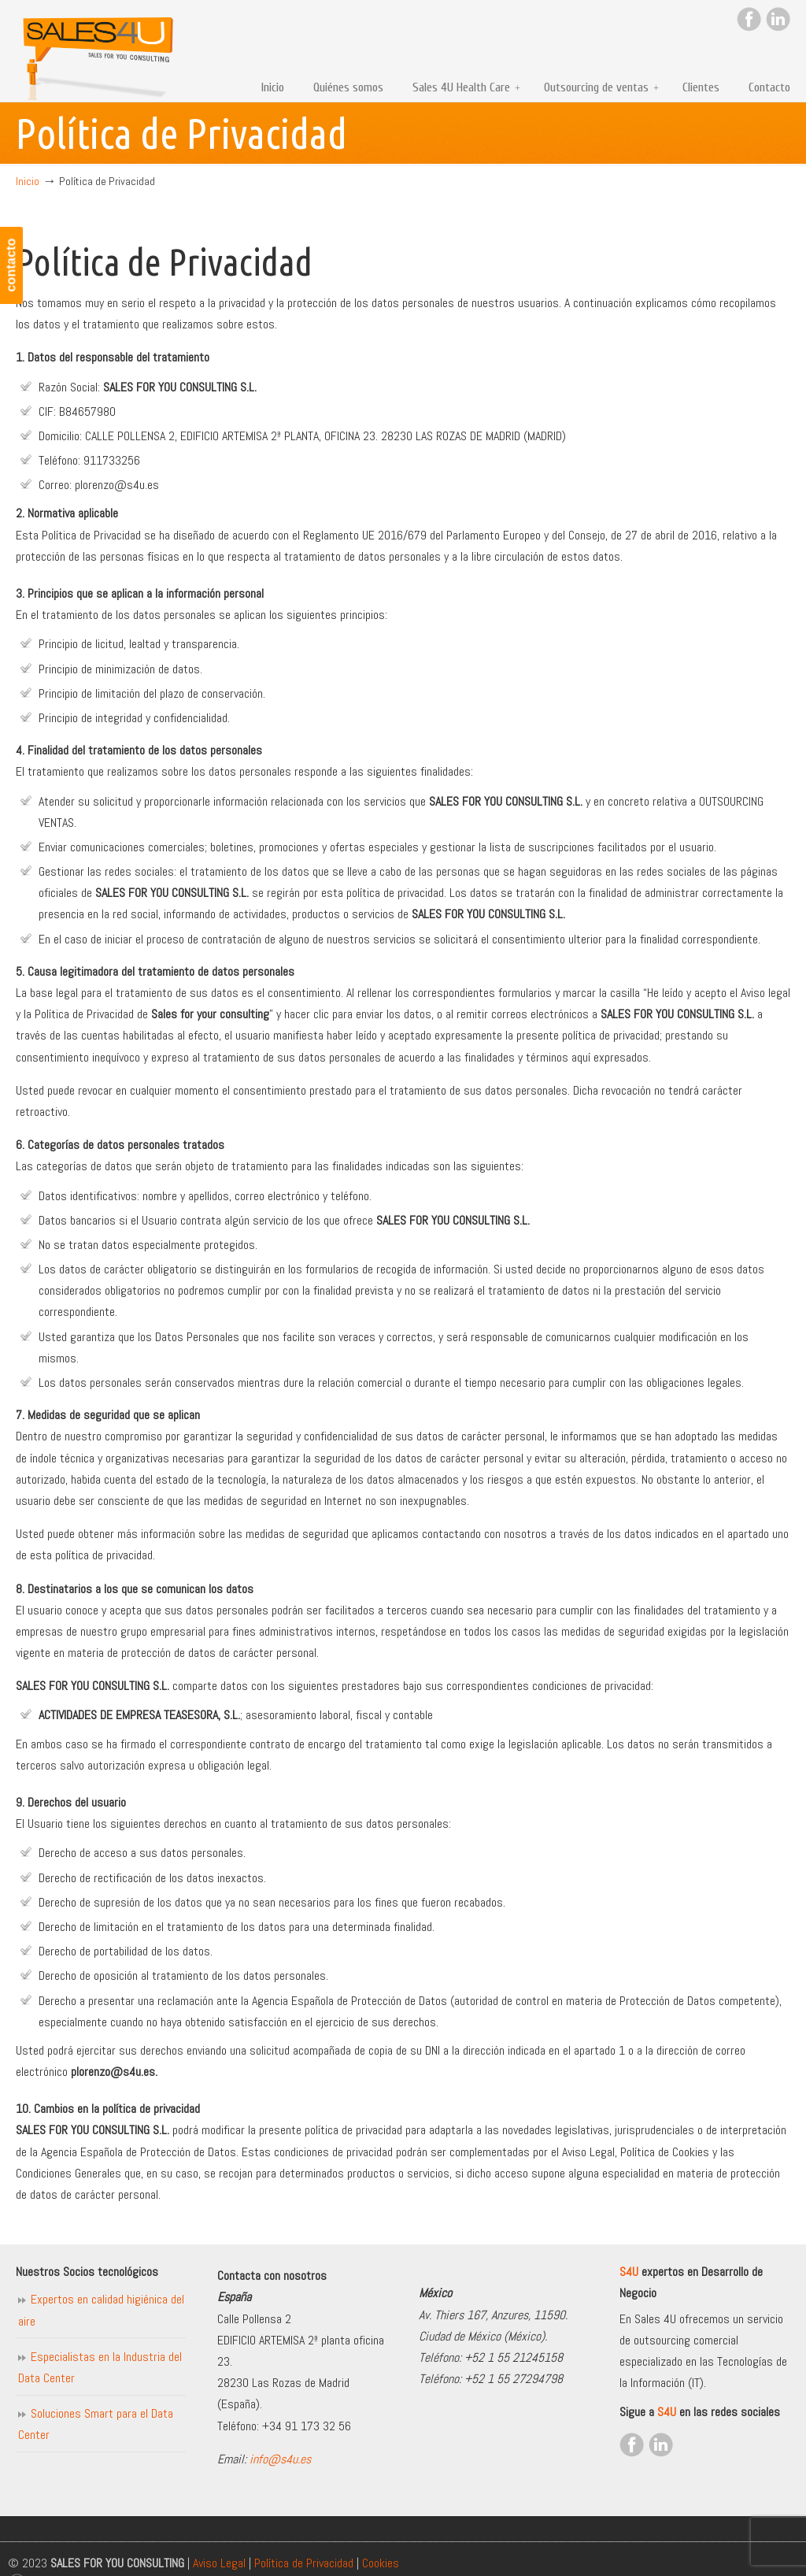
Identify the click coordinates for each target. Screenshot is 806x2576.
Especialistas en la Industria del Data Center (100, 2367)
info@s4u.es (280, 2459)
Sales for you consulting (98, 52)
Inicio (27, 181)
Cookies (380, 2563)
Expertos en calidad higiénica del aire (101, 2310)
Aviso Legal (219, 2563)
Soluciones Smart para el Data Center (95, 2424)
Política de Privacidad (303, 2563)
